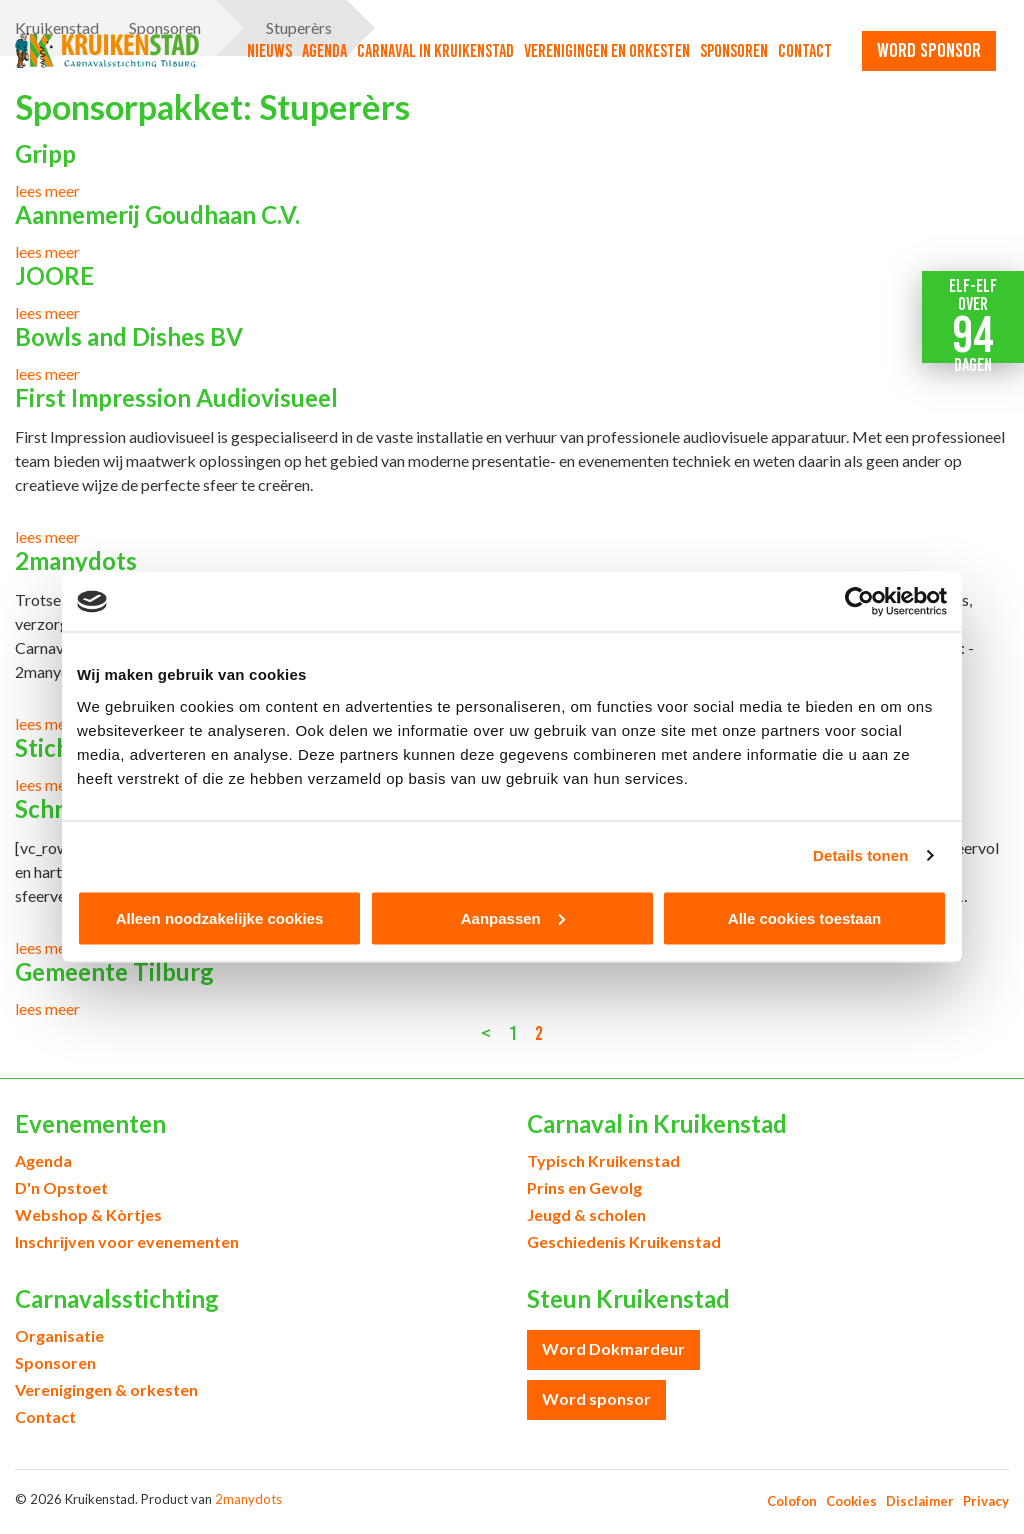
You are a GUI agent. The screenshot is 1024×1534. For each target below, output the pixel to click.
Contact (805, 51)
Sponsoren (734, 51)
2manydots (248, 1499)
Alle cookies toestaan (804, 917)
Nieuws (269, 51)
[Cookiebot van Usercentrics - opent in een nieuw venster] (859, 602)
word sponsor (929, 50)
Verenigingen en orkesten (607, 51)
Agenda (324, 51)
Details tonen (860, 855)
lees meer (47, 190)
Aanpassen (513, 917)
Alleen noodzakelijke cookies (220, 917)
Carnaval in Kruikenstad (435, 51)
